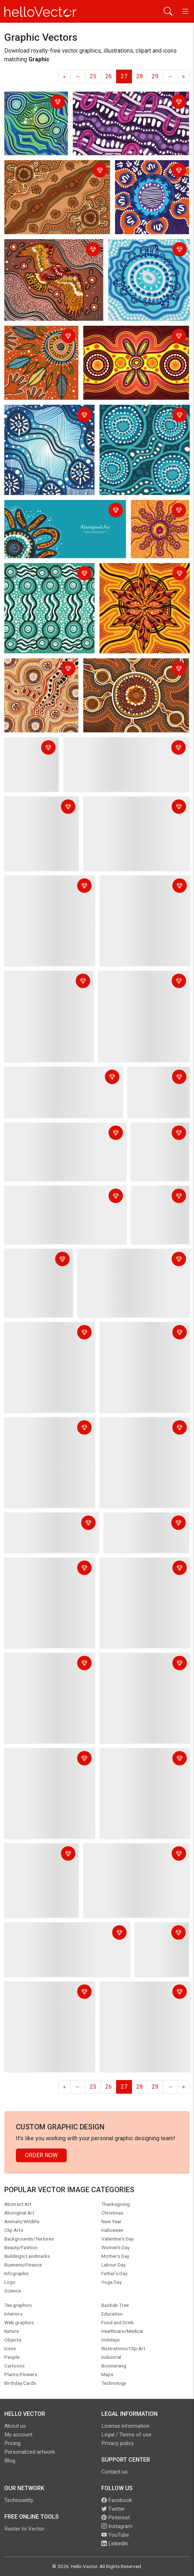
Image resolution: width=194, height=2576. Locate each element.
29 (155, 76)
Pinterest (115, 2517)
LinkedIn (114, 2543)
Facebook (116, 2500)
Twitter (113, 2509)
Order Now (41, 2155)
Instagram (116, 2526)
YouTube (115, 2535)
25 (93, 76)
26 (108, 76)
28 (139, 76)
